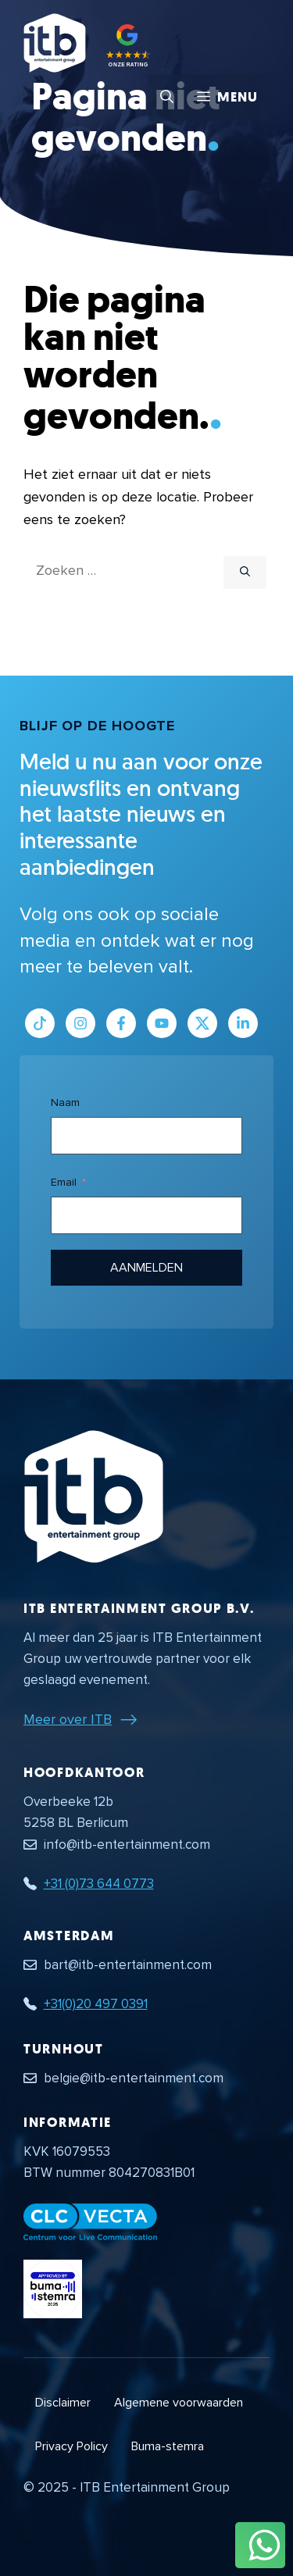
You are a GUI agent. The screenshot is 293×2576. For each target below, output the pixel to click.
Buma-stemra (167, 2446)
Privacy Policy (71, 2446)
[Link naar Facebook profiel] (121, 1023)
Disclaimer (63, 2402)
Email (64, 1182)
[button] (166, 97)
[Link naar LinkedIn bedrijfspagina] (243, 1023)
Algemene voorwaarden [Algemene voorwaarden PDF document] (178, 2402)
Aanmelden (147, 1268)
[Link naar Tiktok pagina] (40, 1023)
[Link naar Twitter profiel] (202, 1023)
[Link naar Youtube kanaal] (162, 1023)
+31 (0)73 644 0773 (99, 1883)
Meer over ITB (67, 1719)
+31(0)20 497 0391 (96, 2004)
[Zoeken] (244, 572)
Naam (65, 1102)
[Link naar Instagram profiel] (80, 1023)
